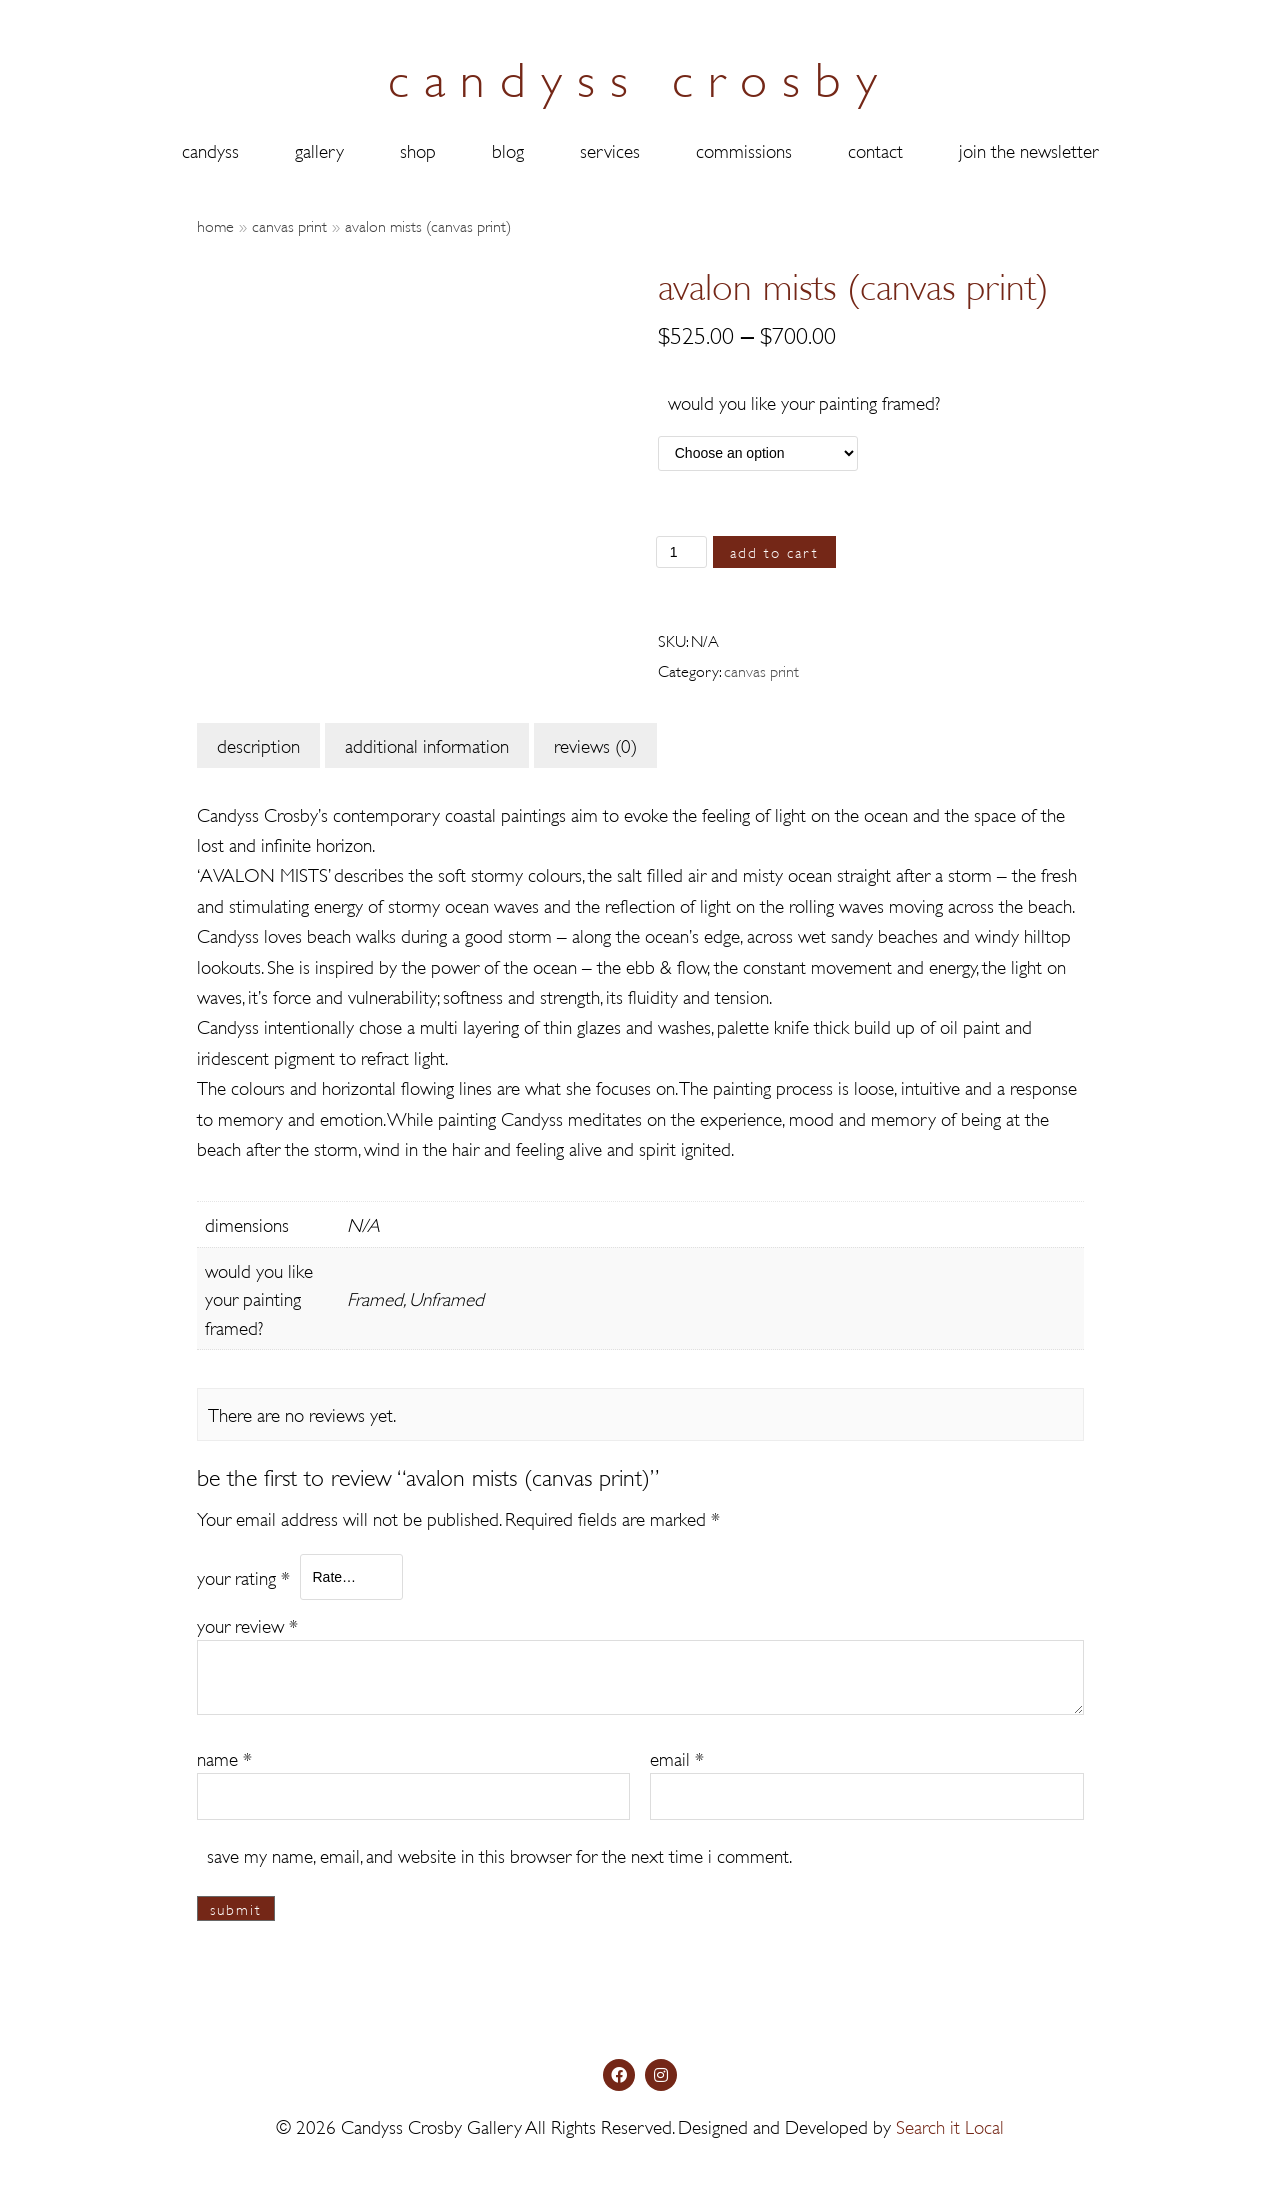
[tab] (258, 745)
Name (224, 1757)
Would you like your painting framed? (804, 401)
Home (215, 224)
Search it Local (950, 2125)
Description (258, 744)
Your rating (243, 1575)
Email (677, 1757)
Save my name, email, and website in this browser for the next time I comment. (499, 1853)
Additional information (427, 744)
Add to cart (775, 551)
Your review (247, 1624)
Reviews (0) (595, 744)
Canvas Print (289, 224)
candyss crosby (640, 74)
